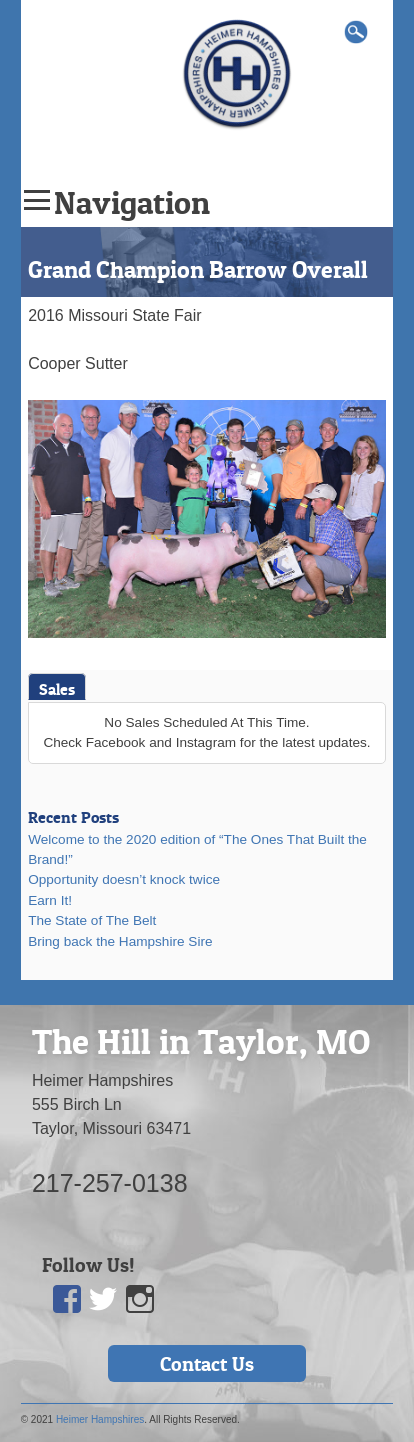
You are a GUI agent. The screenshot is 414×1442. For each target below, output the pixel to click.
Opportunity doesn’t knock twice (124, 879)
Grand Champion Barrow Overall (198, 269)
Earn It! (50, 900)
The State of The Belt (92, 920)
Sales (57, 689)
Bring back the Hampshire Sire (120, 941)
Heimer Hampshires (100, 1419)
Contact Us (207, 1364)
